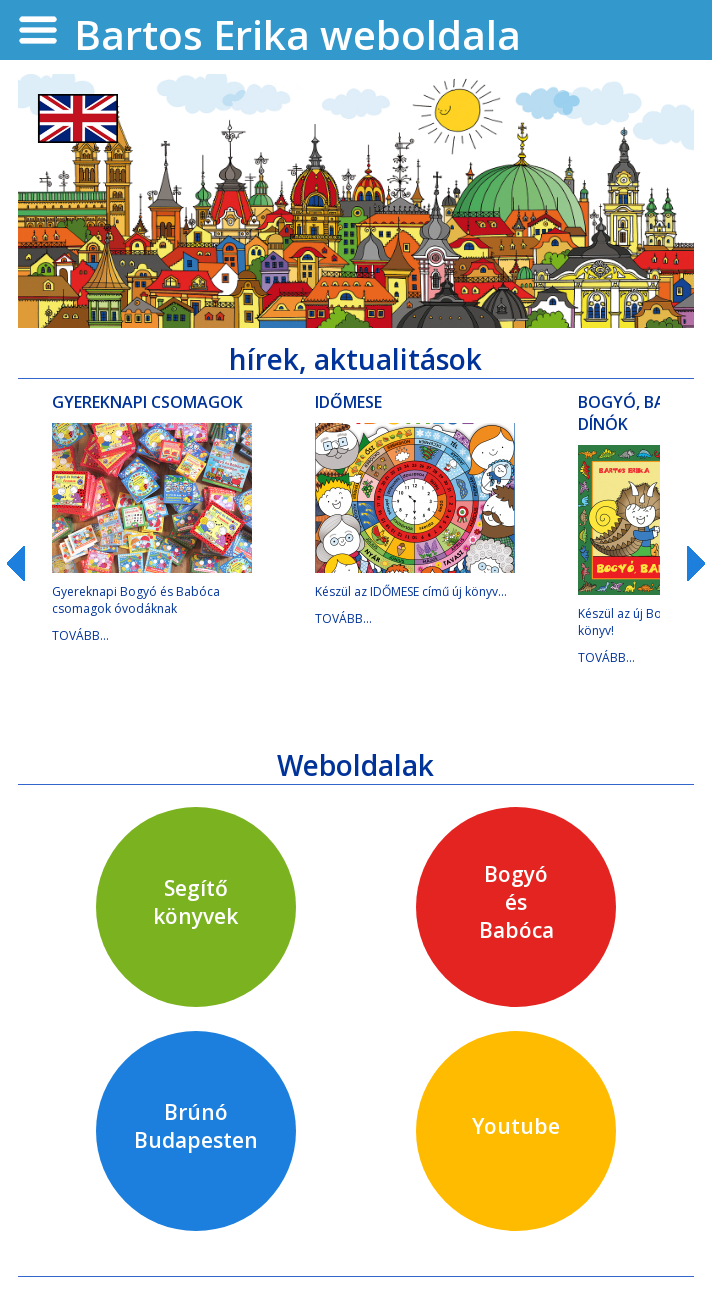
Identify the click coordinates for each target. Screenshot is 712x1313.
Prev (24, 563)
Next (687, 563)
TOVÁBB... (80, 635)
